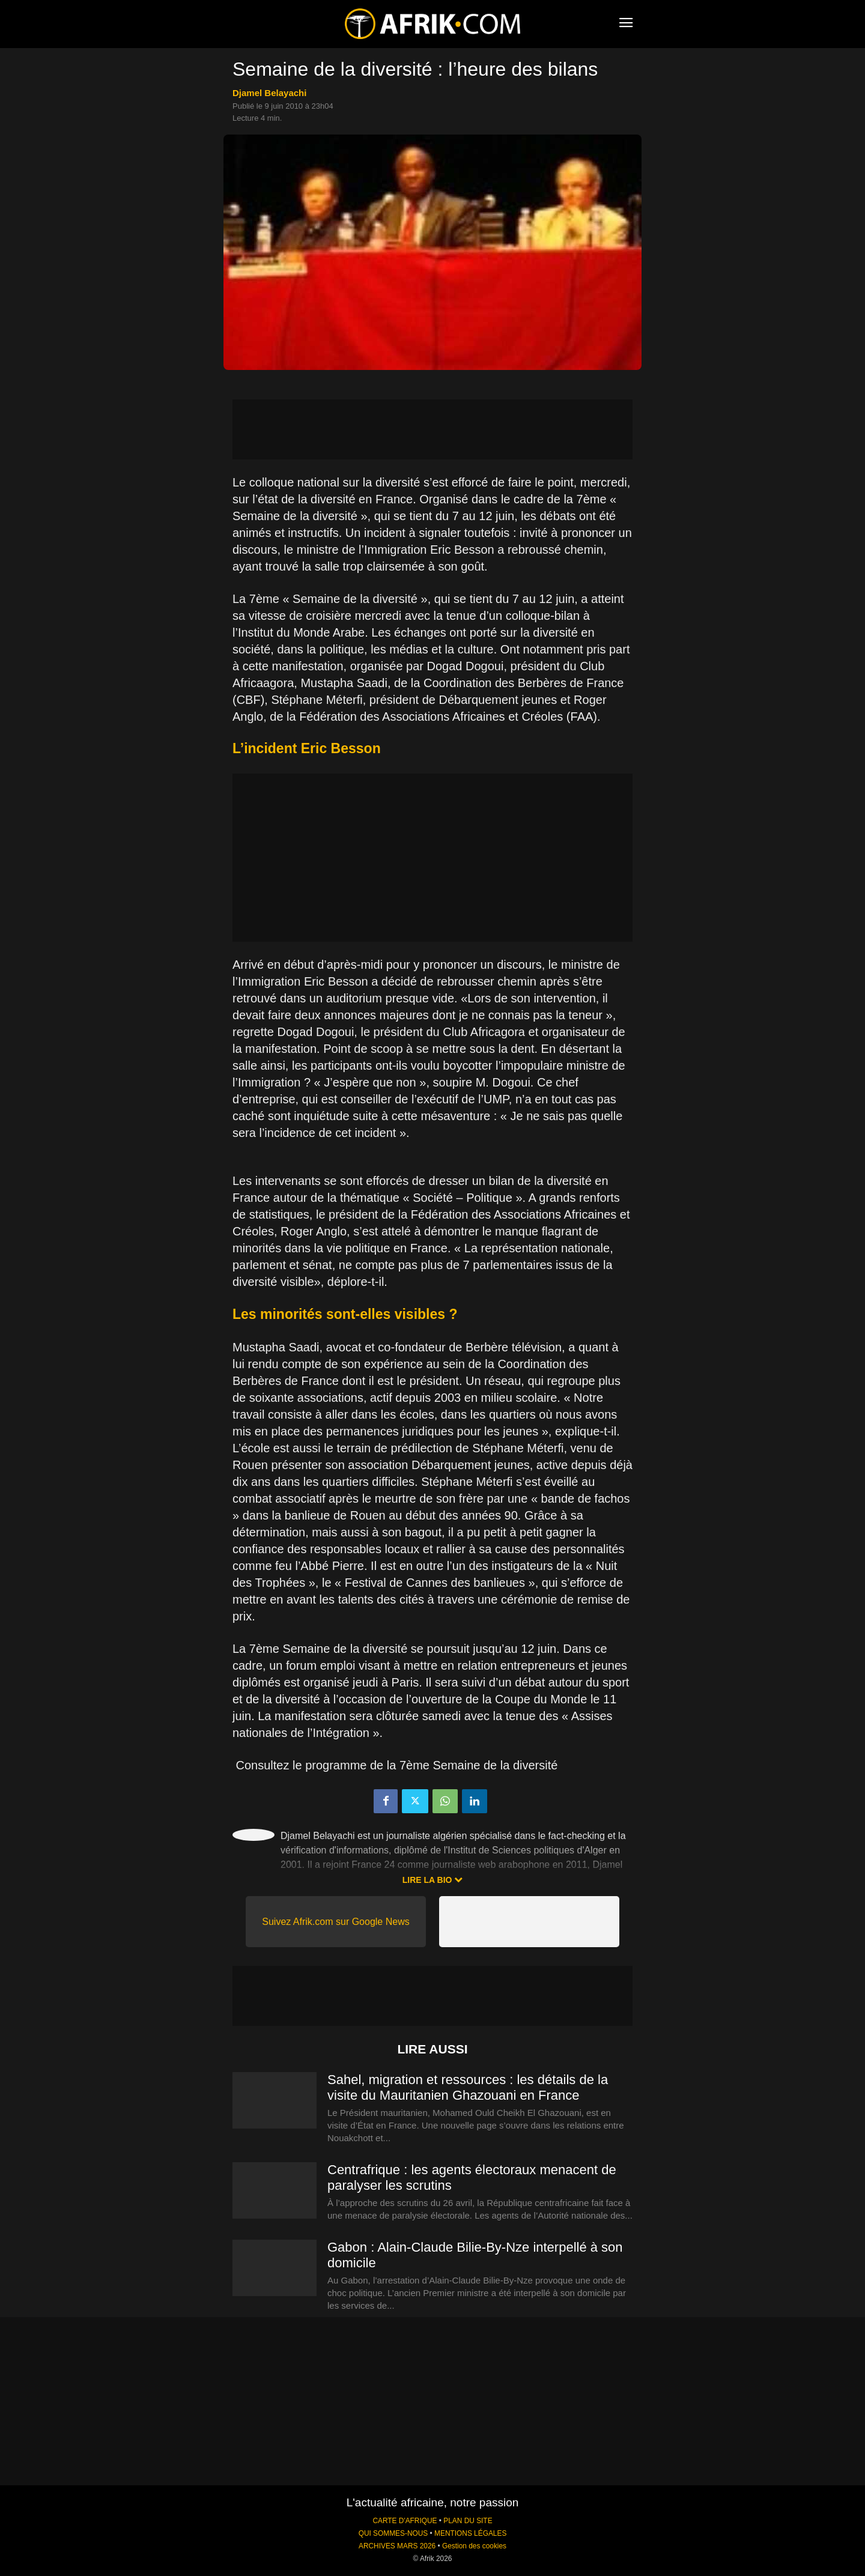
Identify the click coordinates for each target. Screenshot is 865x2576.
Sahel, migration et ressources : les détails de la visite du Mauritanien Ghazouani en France (467, 2087)
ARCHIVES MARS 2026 (397, 2546)
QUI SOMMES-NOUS (393, 2533)
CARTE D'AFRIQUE (404, 2521)
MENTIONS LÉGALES (470, 2533)
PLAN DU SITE (467, 2521)
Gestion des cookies (474, 2546)
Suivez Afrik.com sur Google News (335, 1922)
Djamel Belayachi (269, 93)
